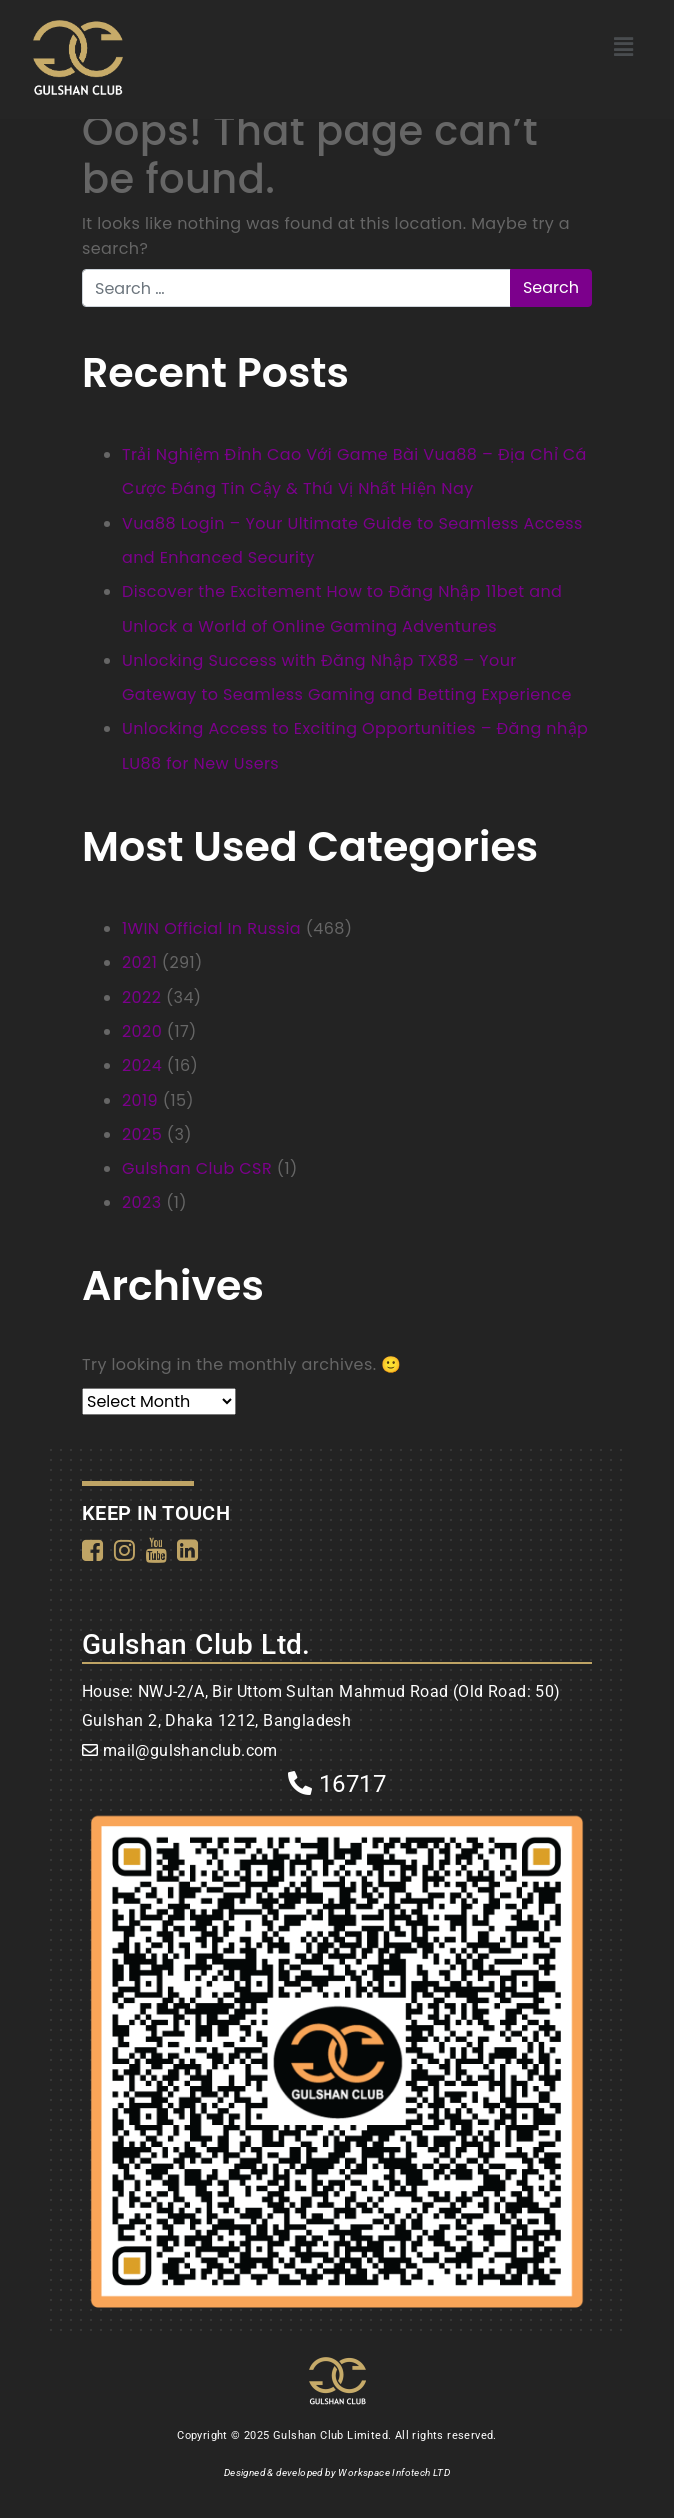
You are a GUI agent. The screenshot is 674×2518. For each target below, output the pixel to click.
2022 (141, 997)
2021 (139, 962)
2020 (142, 1031)
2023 (141, 1202)
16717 (337, 1784)
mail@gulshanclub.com (190, 1750)
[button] (623, 47)
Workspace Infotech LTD (394, 2472)
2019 (140, 1100)
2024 (142, 1065)
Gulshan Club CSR (197, 1168)
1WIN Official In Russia (211, 928)
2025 (142, 1134)
